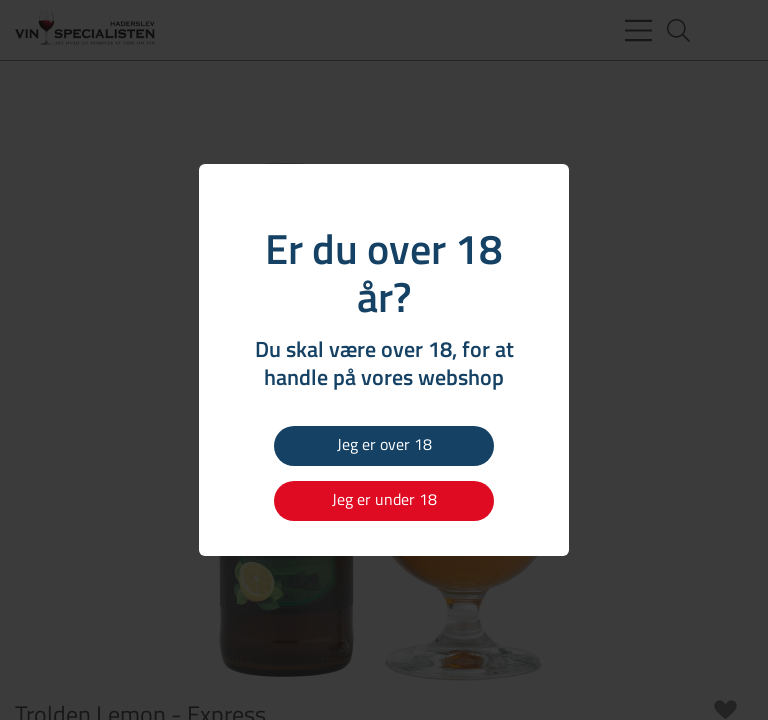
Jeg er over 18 (384, 444)
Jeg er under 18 (384, 499)
